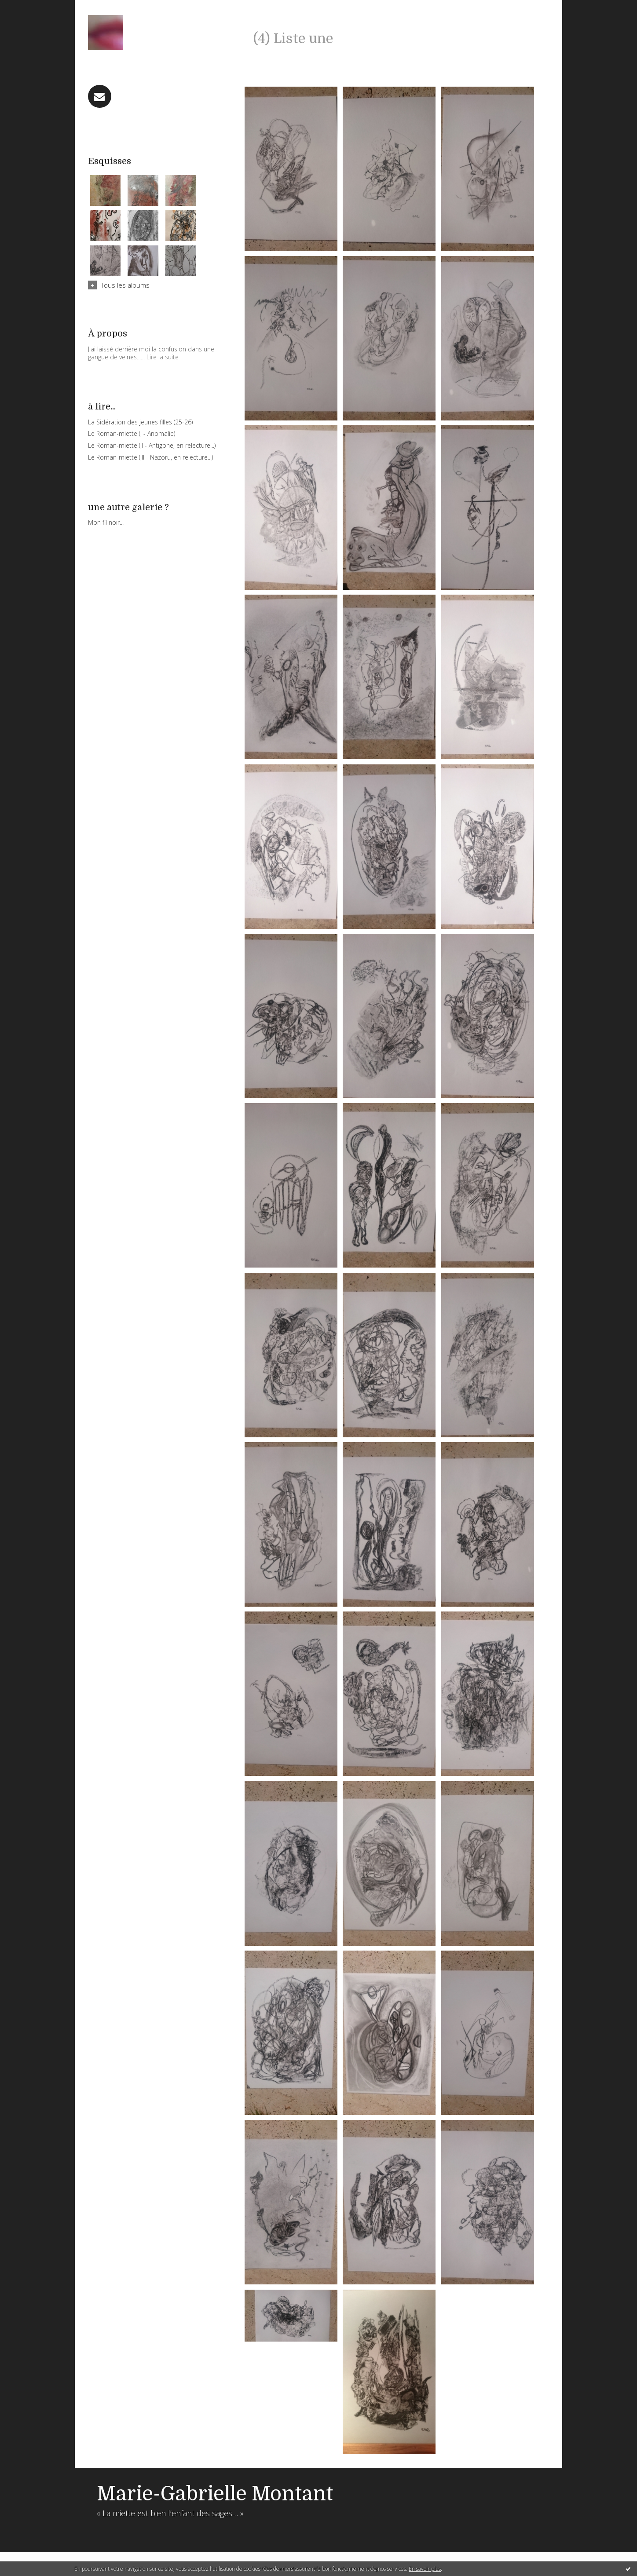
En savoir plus (425, 2568)
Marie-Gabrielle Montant (215, 2493)
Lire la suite (162, 357)
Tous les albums (125, 285)
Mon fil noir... (106, 522)
